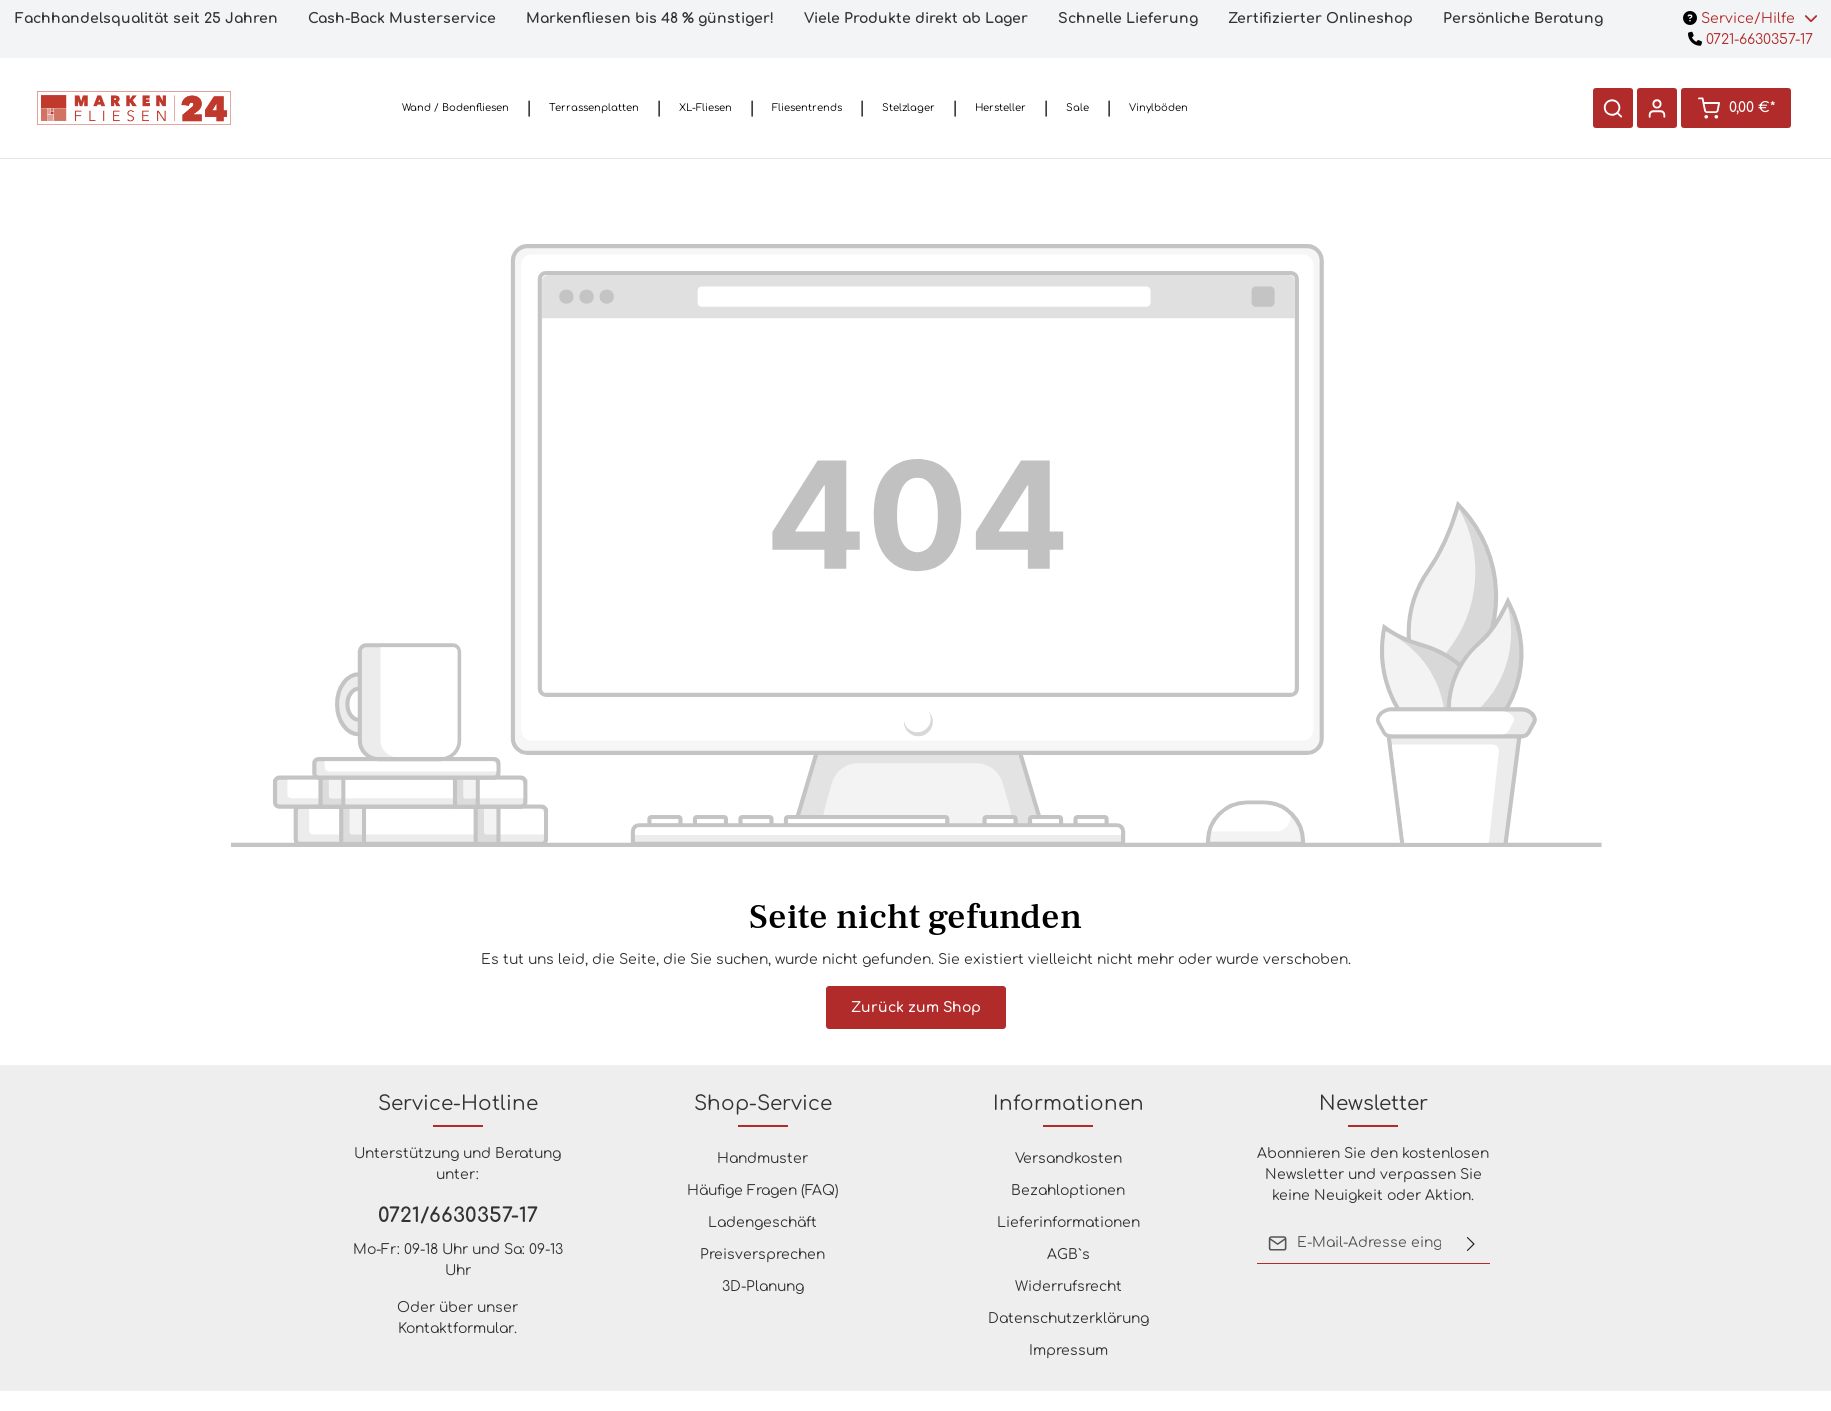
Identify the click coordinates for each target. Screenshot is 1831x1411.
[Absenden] (1471, 1243)
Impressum (1068, 1350)
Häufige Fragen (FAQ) (763, 1190)
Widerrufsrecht (1068, 1286)
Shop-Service (763, 1103)
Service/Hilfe (1750, 18)
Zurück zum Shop (916, 1007)
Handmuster (762, 1158)
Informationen (1068, 1103)
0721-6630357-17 (1750, 39)
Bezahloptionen (1068, 1190)
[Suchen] (1613, 108)
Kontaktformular (456, 1328)
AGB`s (1068, 1254)
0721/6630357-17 (458, 1215)
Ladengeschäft (762, 1222)
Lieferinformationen (1068, 1222)
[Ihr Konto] (1657, 108)
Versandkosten (1068, 1158)
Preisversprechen (762, 1254)
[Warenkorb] (1736, 108)
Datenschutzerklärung (1068, 1318)
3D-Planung (763, 1286)
